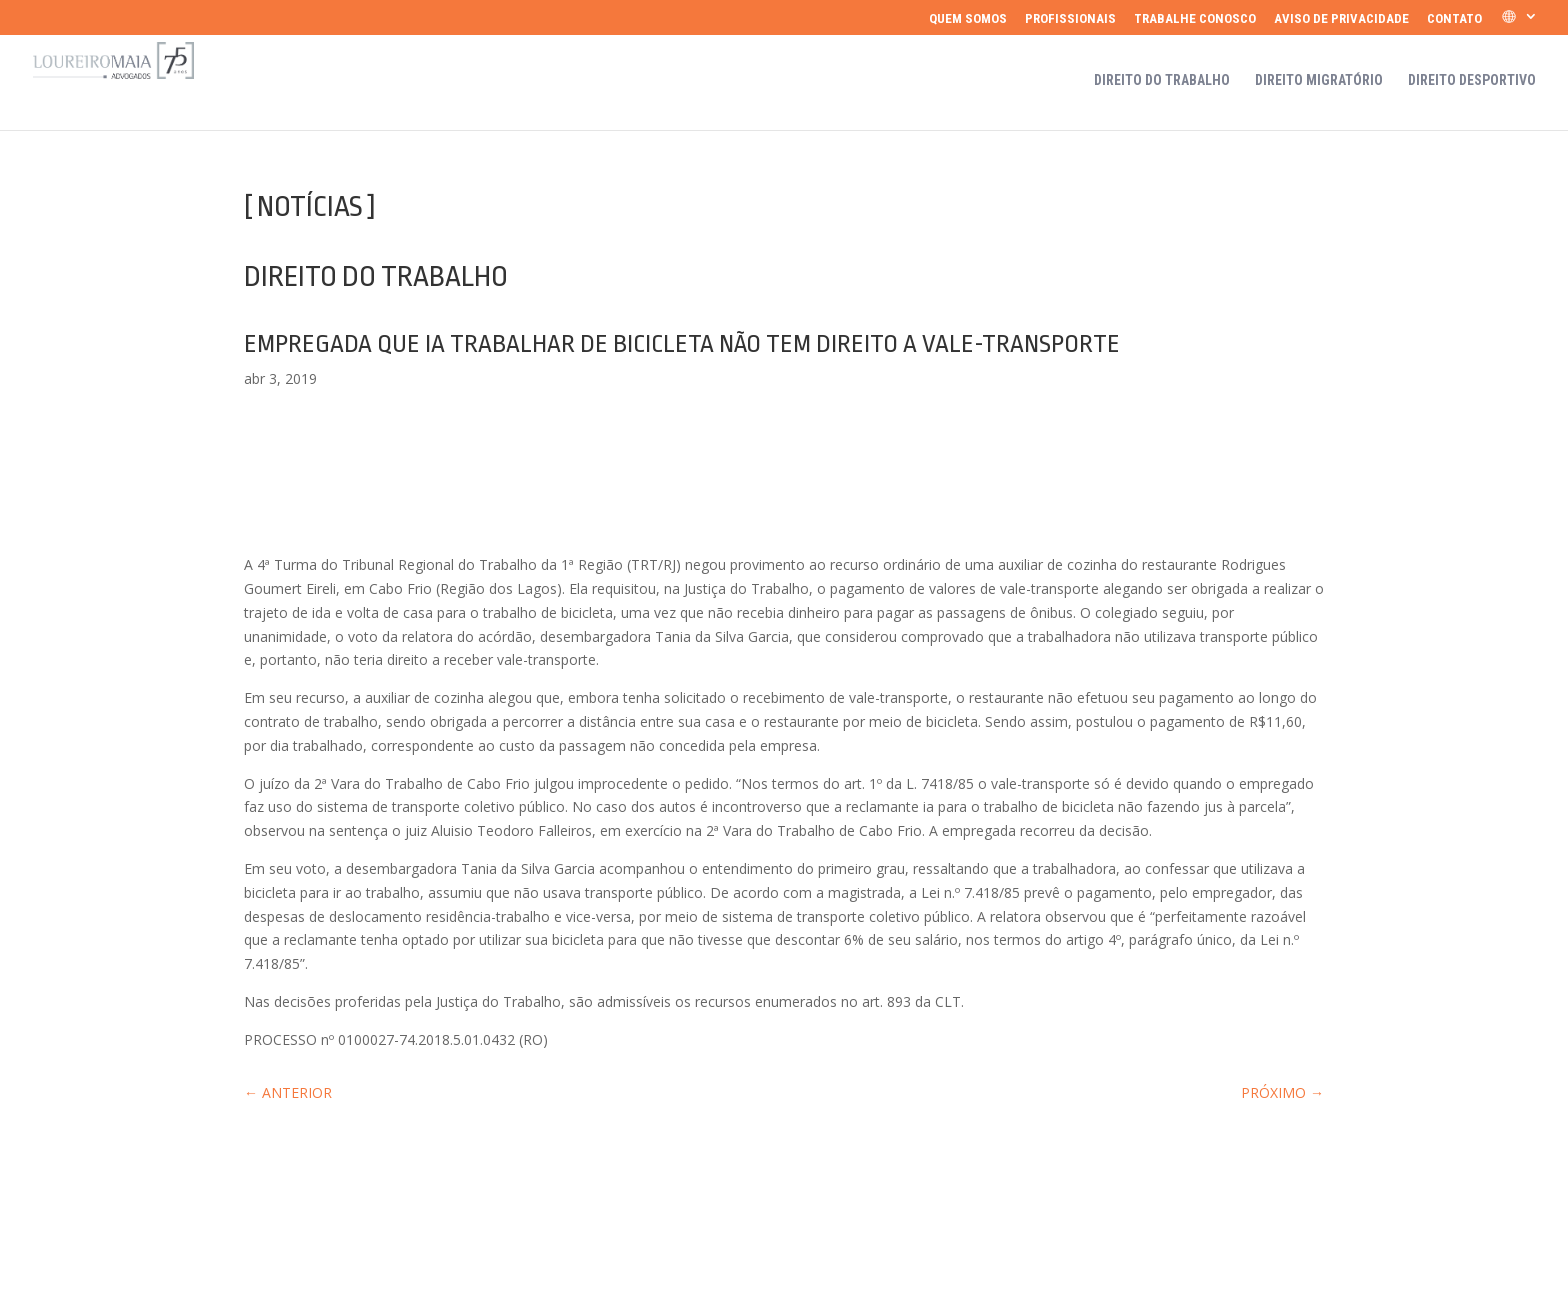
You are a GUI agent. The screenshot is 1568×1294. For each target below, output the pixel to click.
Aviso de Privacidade (1341, 19)
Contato (1454, 19)
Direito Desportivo (1472, 80)
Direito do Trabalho (1162, 80)
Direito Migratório (1319, 80)
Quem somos (968, 19)
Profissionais (1070, 19)
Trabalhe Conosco (1195, 19)
